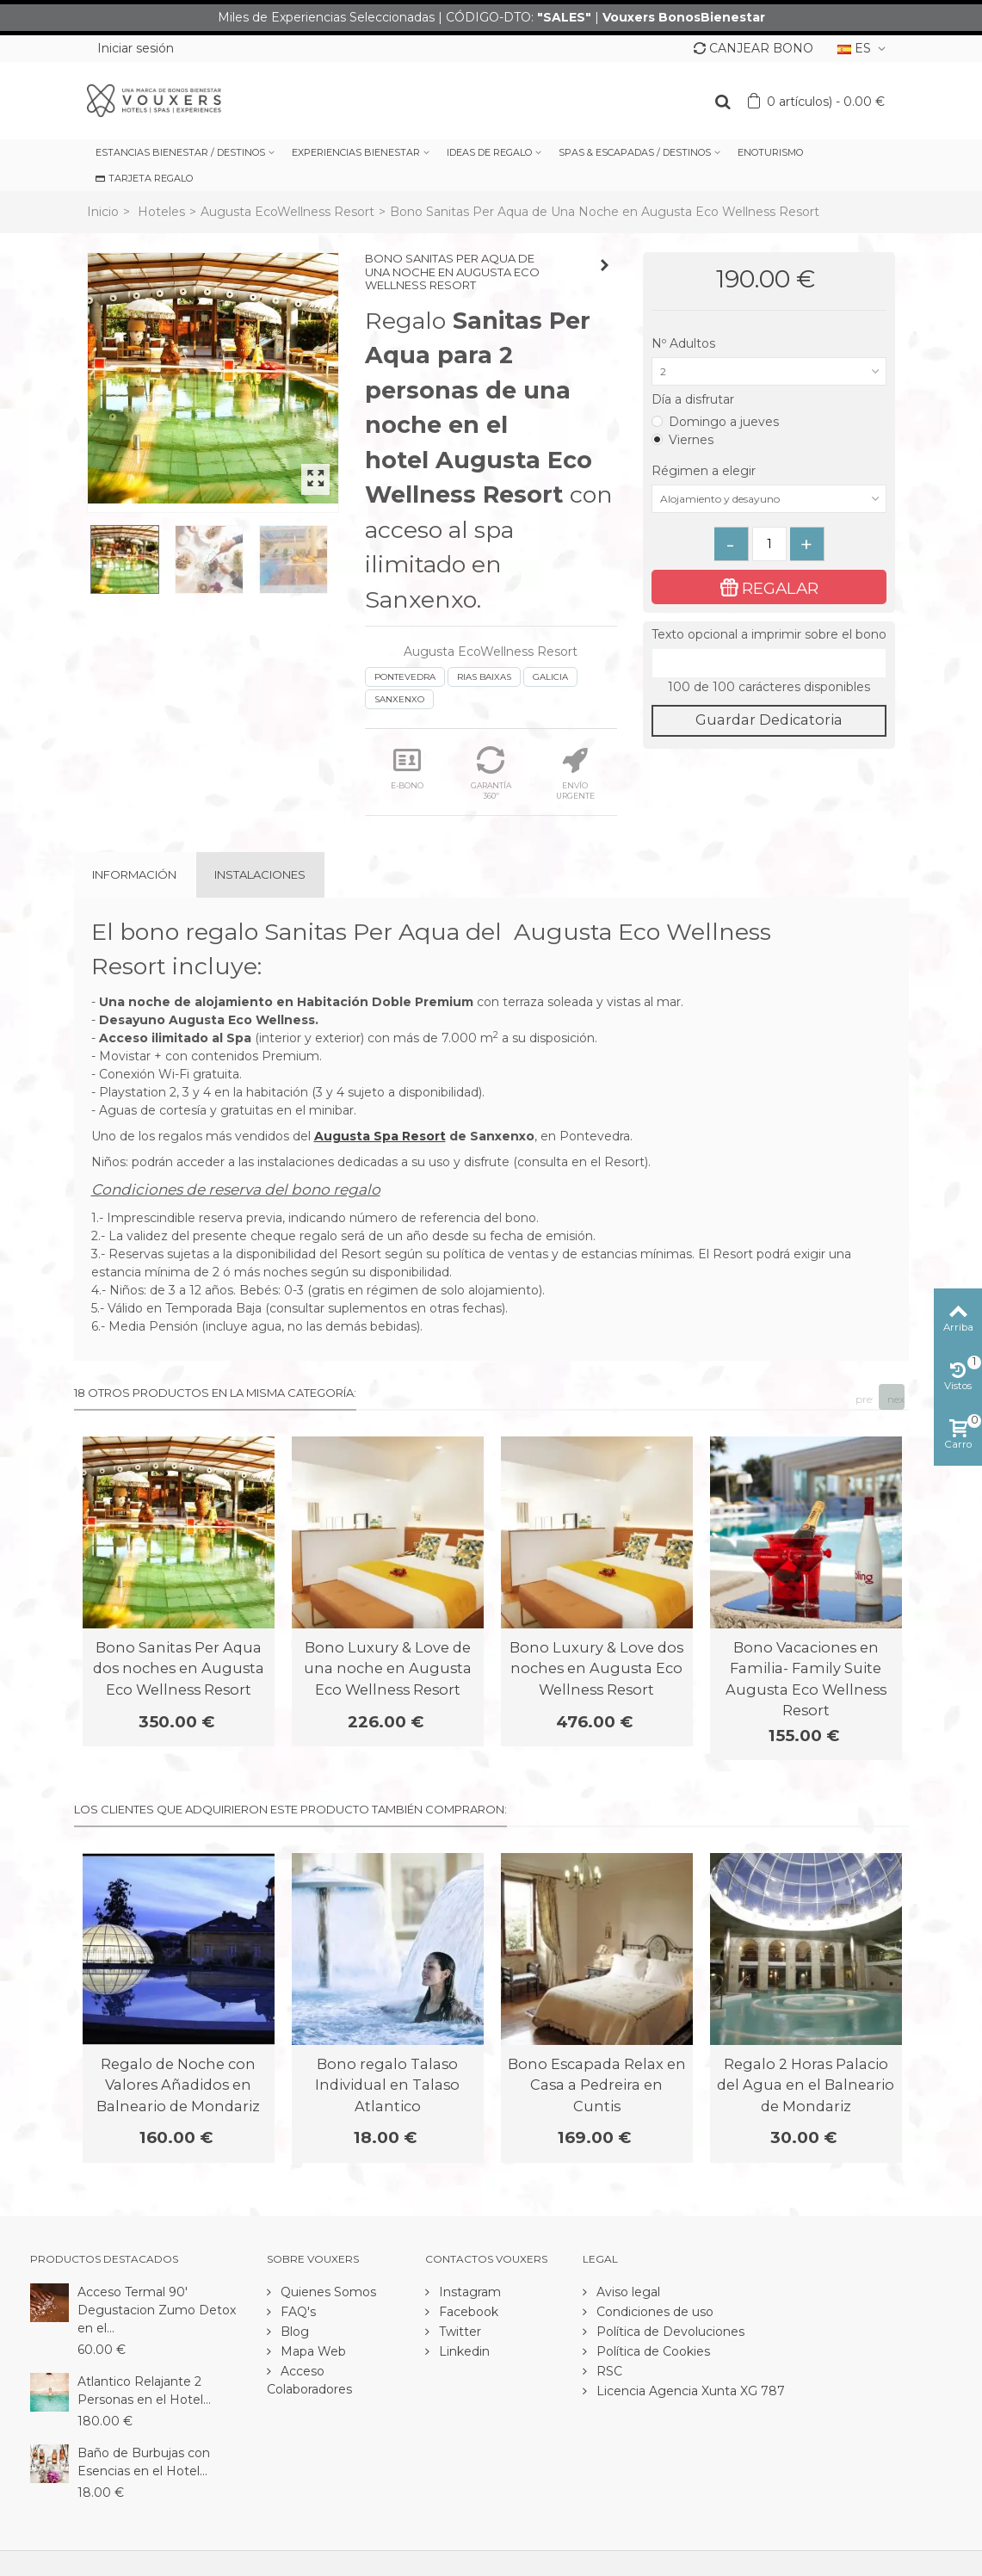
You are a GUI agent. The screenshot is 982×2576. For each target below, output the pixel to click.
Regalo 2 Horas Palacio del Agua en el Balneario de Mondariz (805, 2085)
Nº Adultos (685, 343)
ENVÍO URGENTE (575, 773)
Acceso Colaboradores (309, 2380)
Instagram (468, 2292)
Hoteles (161, 211)
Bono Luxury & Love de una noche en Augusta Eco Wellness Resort (388, 1668)
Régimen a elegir (705, 471)
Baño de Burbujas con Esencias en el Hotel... (143, 2462)
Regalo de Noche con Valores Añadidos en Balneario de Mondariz (178, 2085)
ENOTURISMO (770, 152)
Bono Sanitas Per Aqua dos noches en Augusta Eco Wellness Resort (178, 1668)
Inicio (103, 211)
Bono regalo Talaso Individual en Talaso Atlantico (387, 2085)
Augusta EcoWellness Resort (287, 211)
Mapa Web (311, 2351)
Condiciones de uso (653, 2312)
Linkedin (462, 2351)
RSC (607, 2371)
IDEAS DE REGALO (489, 152)
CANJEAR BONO (753, 48)
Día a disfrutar (695, 399)
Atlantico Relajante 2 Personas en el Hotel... (144, 2390)
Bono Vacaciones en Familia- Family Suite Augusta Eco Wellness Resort (806, 1679)
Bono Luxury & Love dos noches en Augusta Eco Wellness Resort (596, 1668)
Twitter (458, 2331)
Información (134, 874)
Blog (293, 2331)
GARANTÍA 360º (491, 773)
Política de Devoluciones (668, 2331)
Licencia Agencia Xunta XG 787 (689, 2391)
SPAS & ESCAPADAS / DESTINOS (635, 152)
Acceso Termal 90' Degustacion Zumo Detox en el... (156, 2310)
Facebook (466, 2312)
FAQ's (296, 2312)
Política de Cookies (651, 2351)
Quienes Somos (326, 2292)
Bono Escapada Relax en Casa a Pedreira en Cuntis (597, 2085)
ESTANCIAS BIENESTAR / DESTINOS (180, 152)
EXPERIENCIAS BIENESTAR (356, 152)
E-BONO (407, 768)
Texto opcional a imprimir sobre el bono (769, 634)
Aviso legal (626, 2292)
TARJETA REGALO (144, 178)
